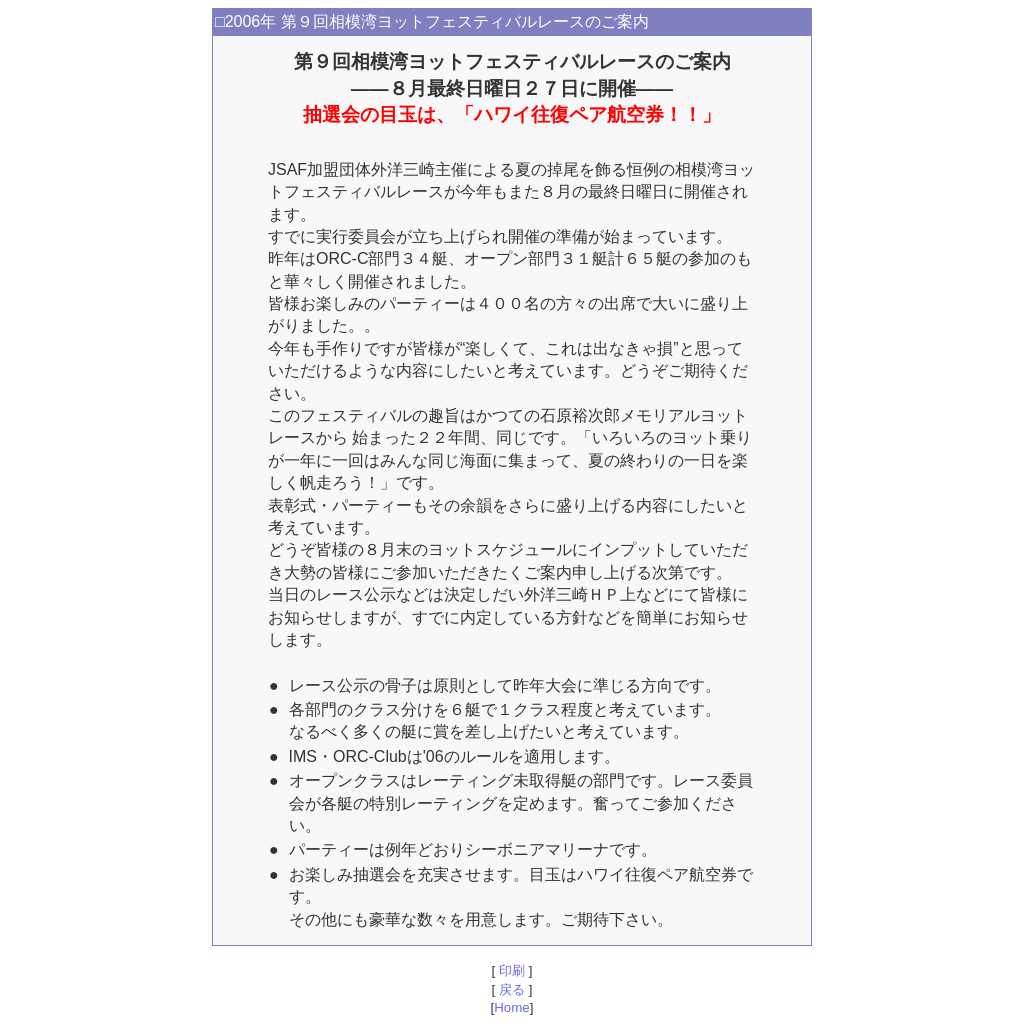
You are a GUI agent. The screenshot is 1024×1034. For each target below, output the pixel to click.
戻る (511, 989)
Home (512, 1007)
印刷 (511, 970)
